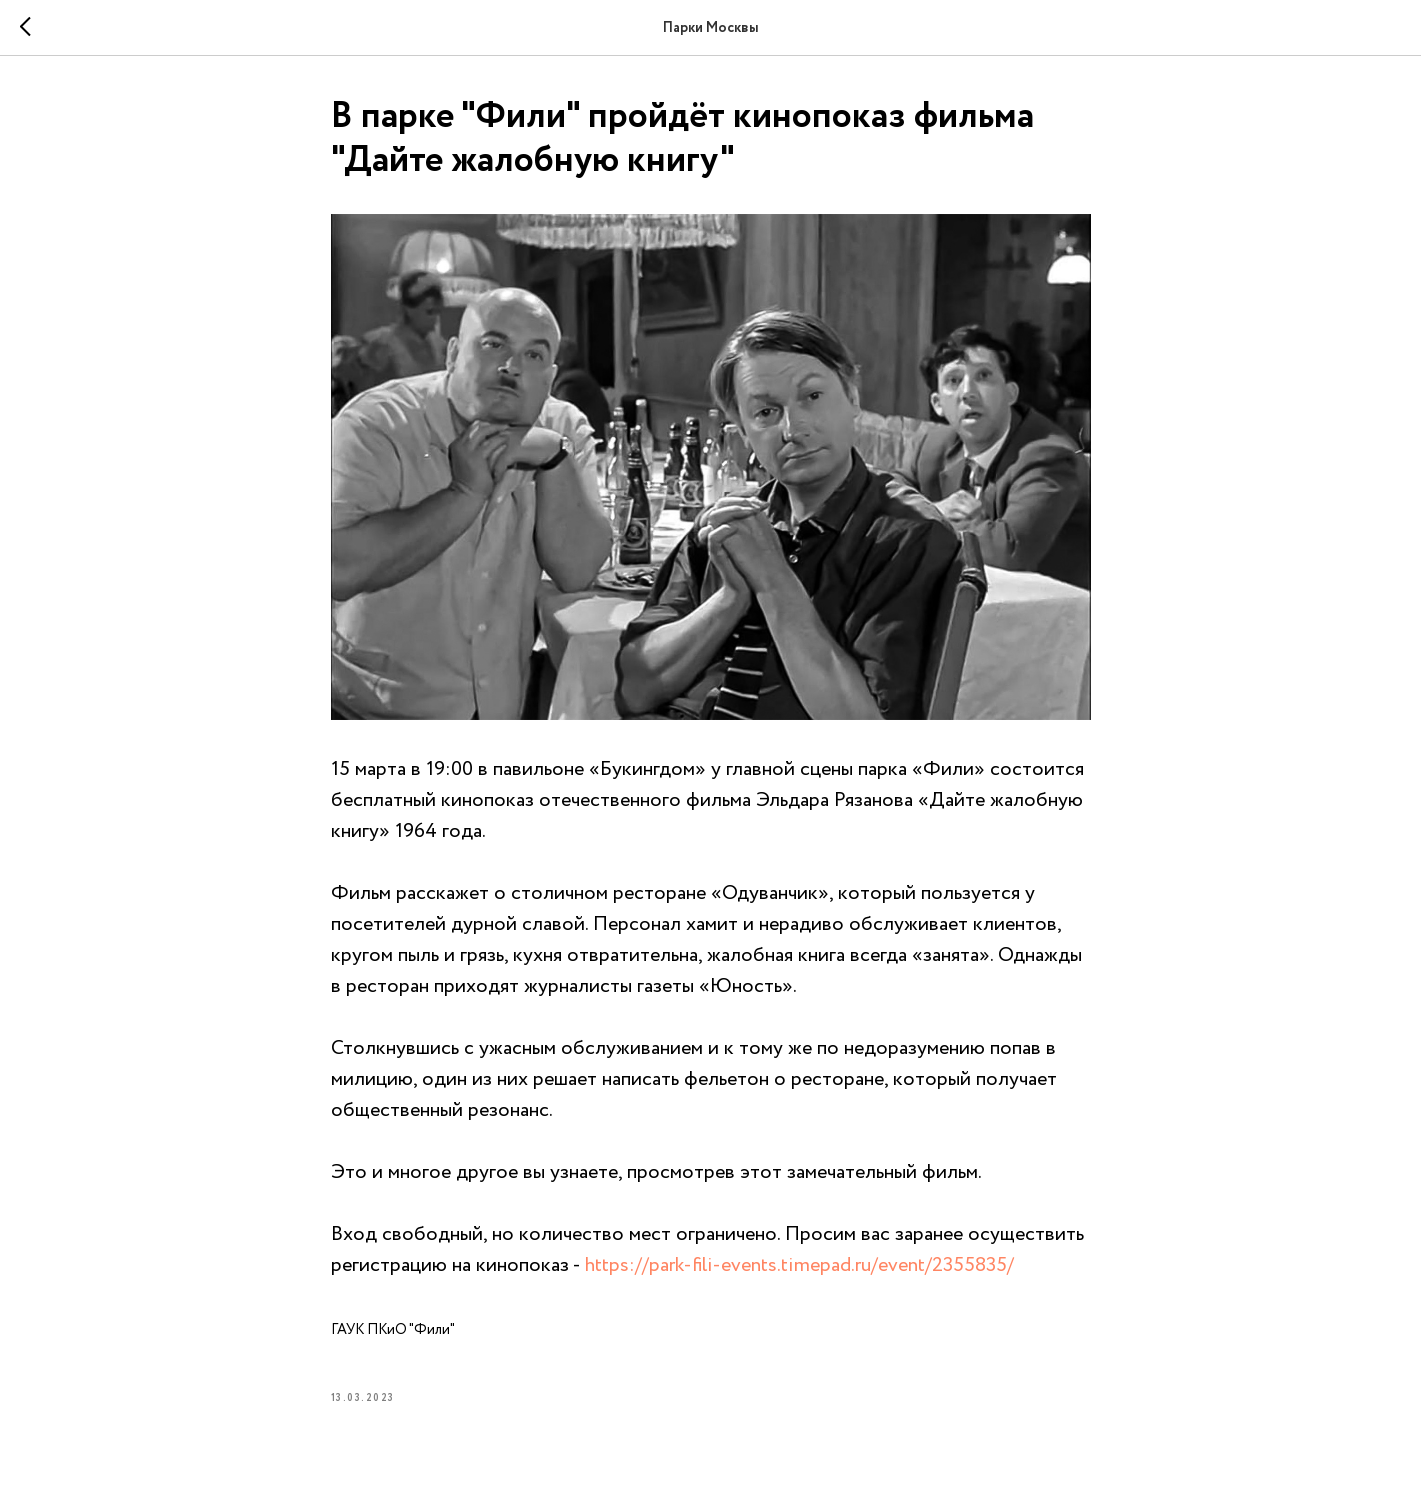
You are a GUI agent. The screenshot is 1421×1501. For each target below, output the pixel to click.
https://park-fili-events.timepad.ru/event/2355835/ (799, 1265)
